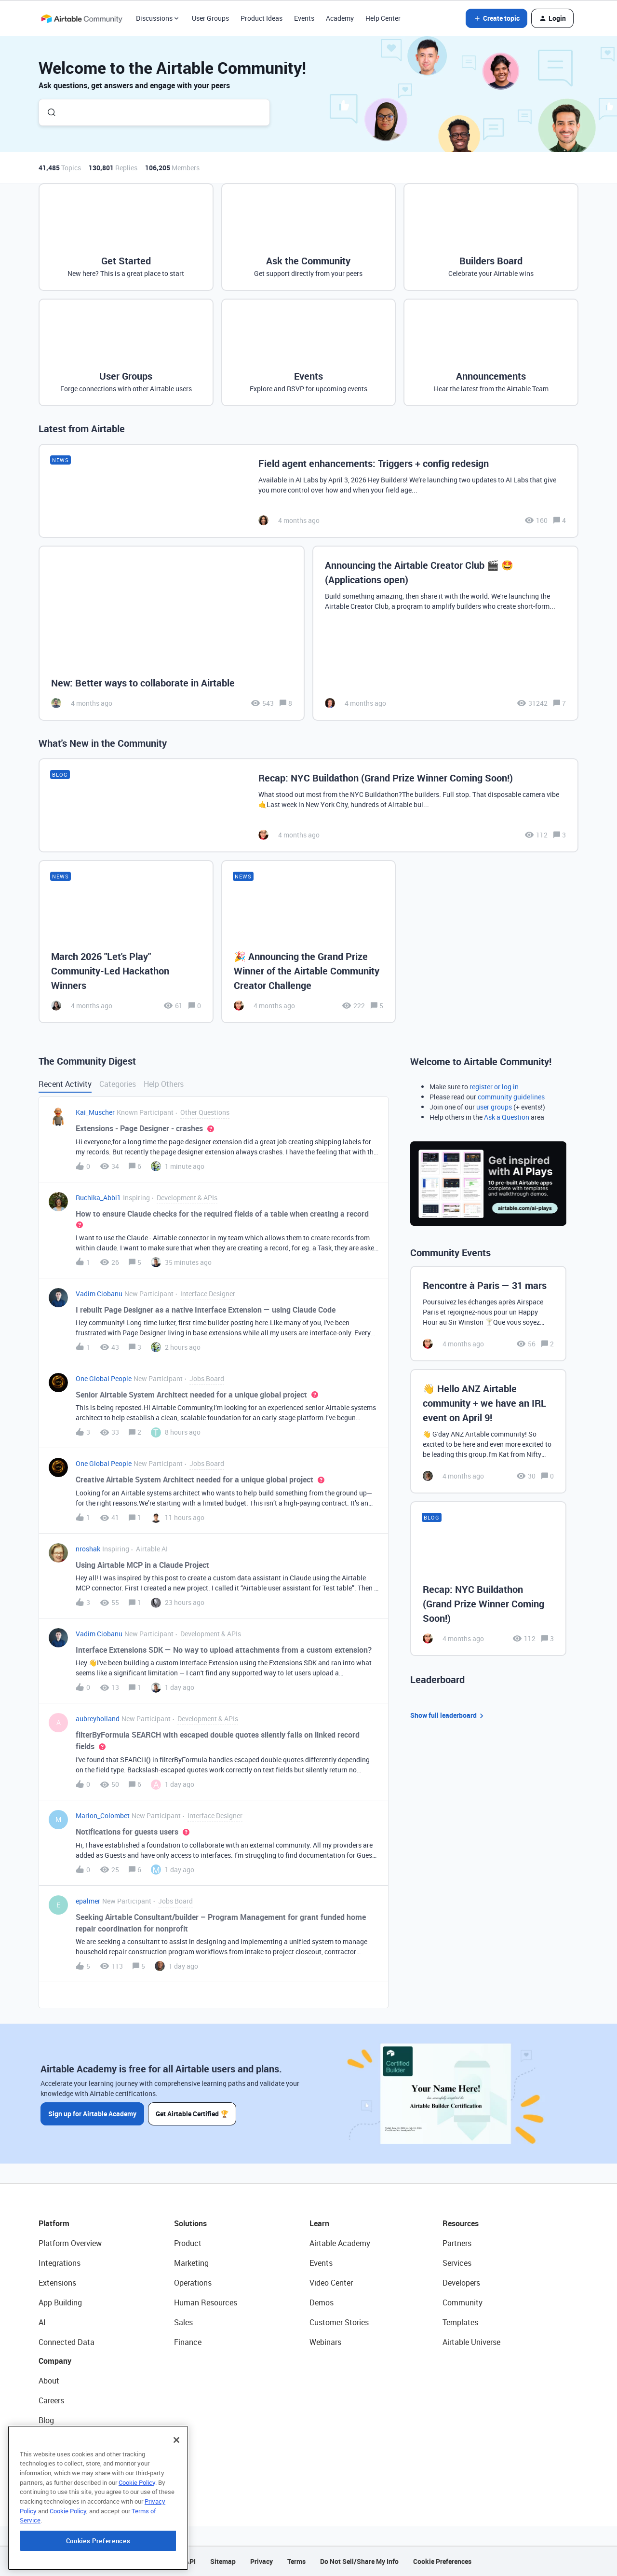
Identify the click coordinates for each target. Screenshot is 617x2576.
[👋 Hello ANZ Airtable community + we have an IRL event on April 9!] (488, 1431)
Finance (187, 2342)
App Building (60, 2302)
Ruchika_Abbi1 (98, 1197)
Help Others (164, 1084)
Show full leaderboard (448, 1716)
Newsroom (57, 2459)
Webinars (325, 2342)
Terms (296, 2561)
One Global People (104, 1378)
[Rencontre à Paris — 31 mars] (488, 1313)
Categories (117, 1084)
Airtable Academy (339, 2243)
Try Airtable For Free (73, 2479)
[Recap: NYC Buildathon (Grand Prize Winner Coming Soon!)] (308, 805)
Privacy (261, 2561)
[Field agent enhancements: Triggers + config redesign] (308, 491)
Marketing (191, 2263)
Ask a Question (506, 1117)
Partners (457, 2243)
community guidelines (511, 1096)
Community (463, 2302)
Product (187, 2243)
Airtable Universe (471, 2342)
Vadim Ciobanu (99, 1293)
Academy (340, 18)
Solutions (190, 2223)
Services (457, 2263)
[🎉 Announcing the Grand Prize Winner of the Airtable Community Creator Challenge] (308, 941)
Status (50, 2440)
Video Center (331, 2282)
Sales (183, 2322)
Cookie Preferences (442, 2561)
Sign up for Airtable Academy (92, 2113)
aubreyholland (98, 1718)
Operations (193, 2282)
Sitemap (223, 2561)
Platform (54, 2223)
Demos (321, 2302)
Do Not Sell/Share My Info (359, 2561)
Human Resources (205, 2302)
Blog (46, 2420)
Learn (319, 2223)
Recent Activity (65, 1084)
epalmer (88, 1900)
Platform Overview (70, 2243)
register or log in (494, 1086)
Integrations (59, 2263)
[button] (496, 18)
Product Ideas (261, 18)
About (49, 2380)
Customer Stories (339, 2322)
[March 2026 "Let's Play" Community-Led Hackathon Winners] (126, 941)
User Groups (210, 18)
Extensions (57, 2282)
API (190, 2561)
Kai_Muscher (95, 1112)
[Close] (176, 2498)
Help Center (383, 18)
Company (55, 2361)
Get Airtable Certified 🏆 (192, 2113)
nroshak (88, 1548)
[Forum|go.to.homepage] (81, 18)
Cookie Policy (137, 2541)
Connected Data (66, 2342)
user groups (494, 1106)
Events (304, 18)
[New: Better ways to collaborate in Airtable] (172, 633)
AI (42, 2322)
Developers (461, 2282)
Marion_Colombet (103, 1815)
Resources (461, 2223)
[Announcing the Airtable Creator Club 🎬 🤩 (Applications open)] (445, 633)
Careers (51, 2400)
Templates (460, 2322)
